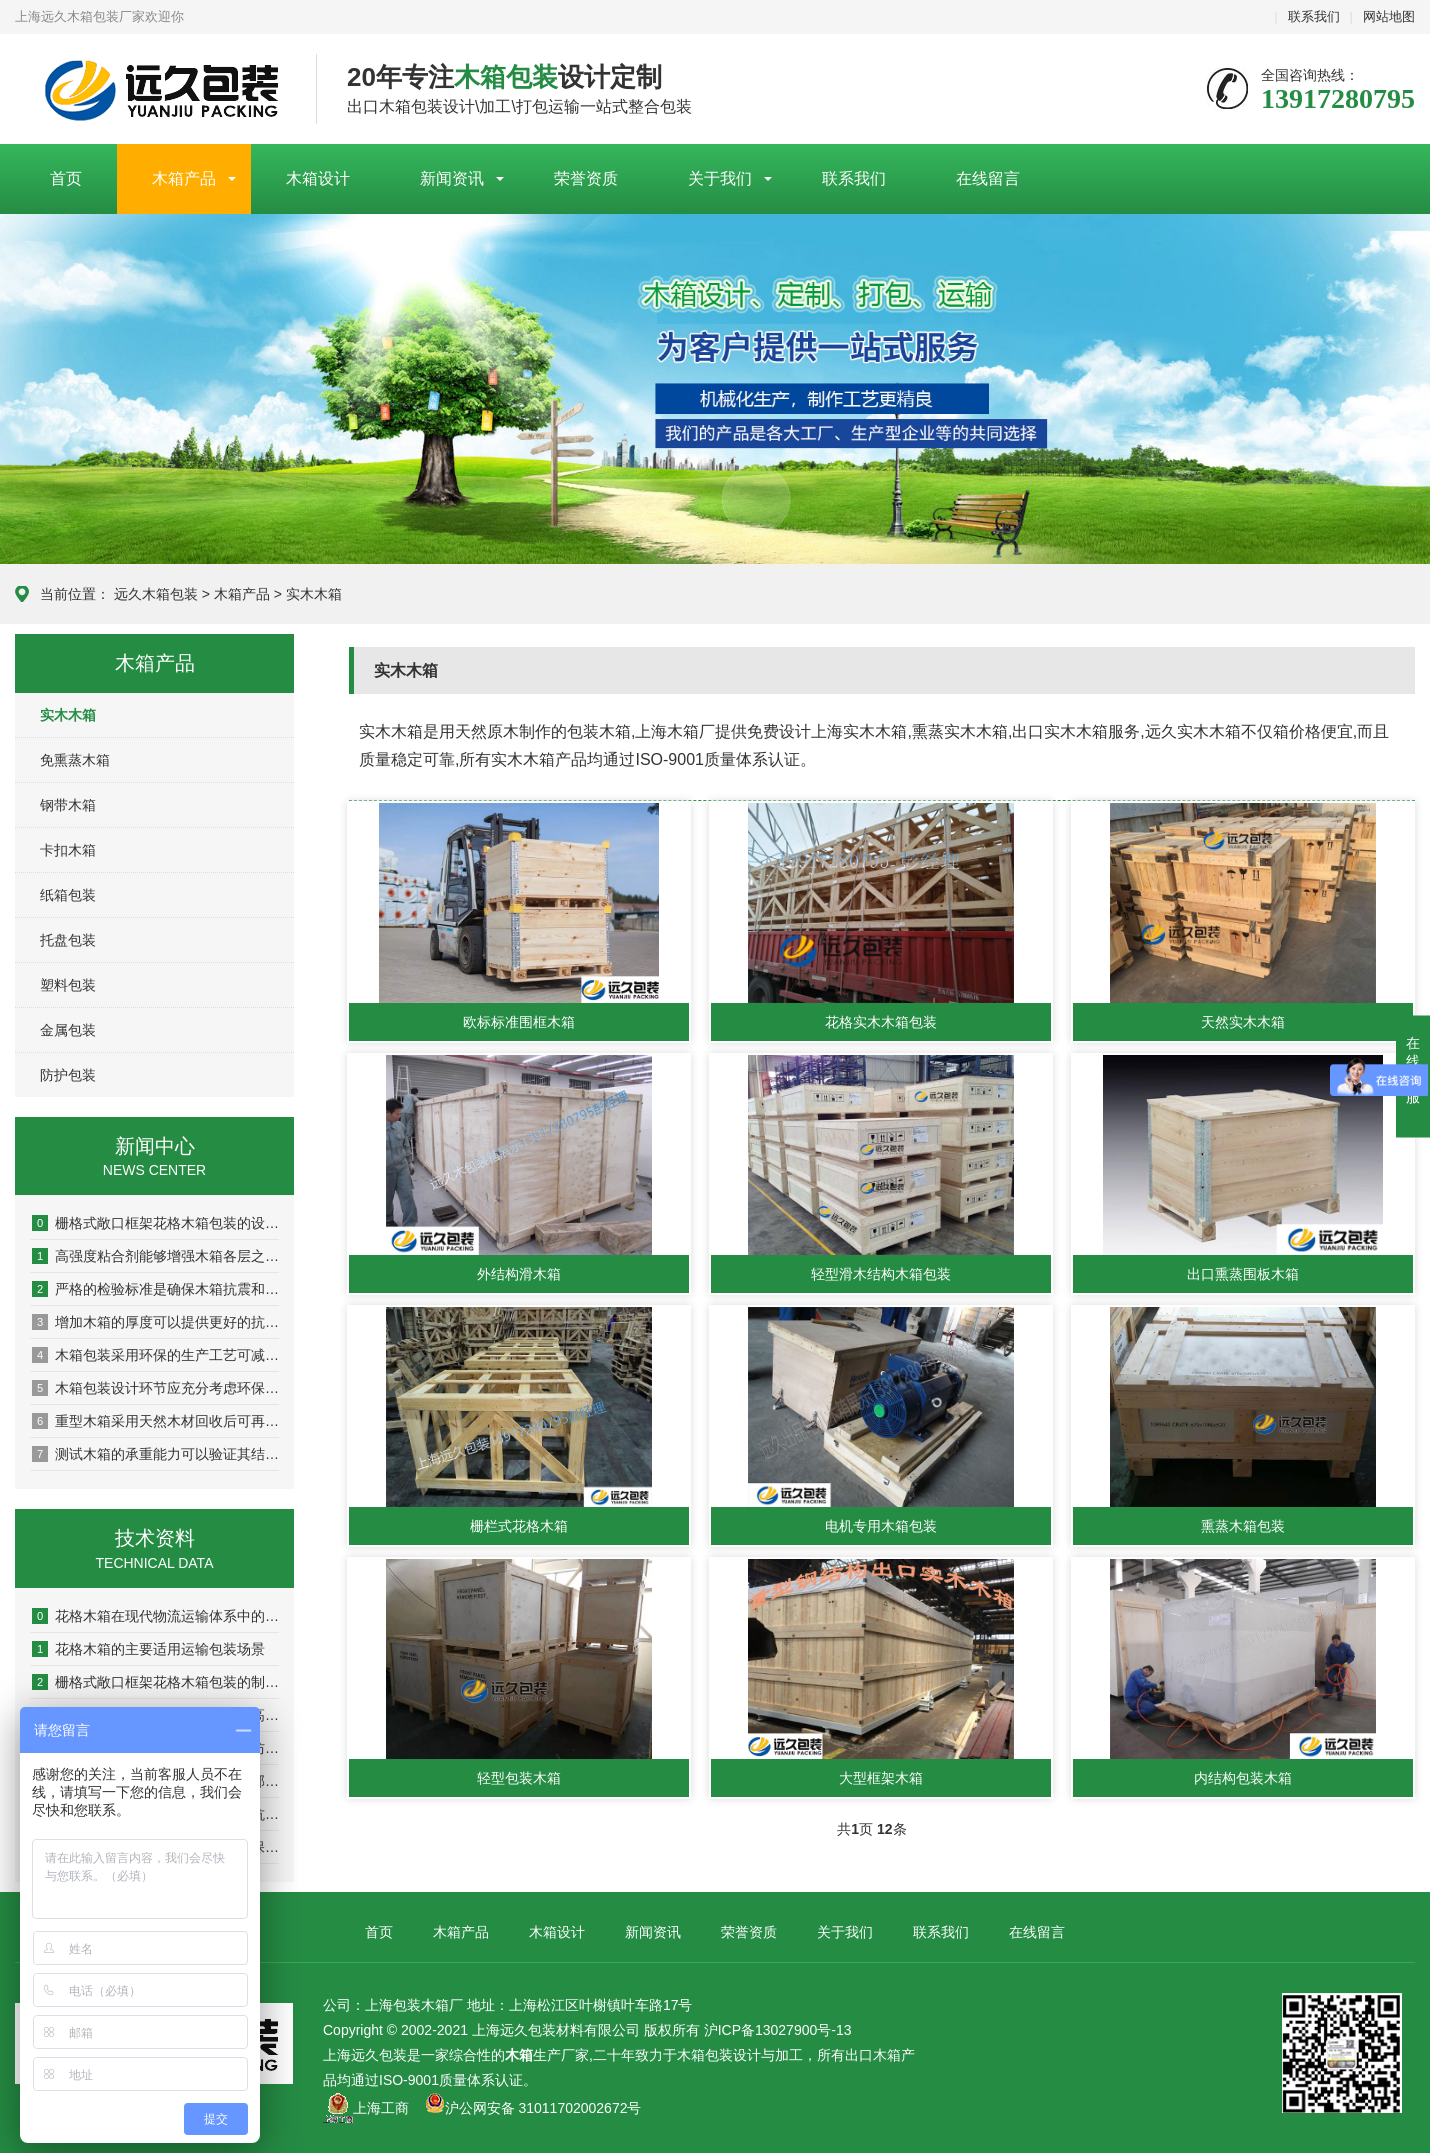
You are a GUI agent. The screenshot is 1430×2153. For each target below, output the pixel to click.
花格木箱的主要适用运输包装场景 (148, 1649)
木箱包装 (705, 2055)
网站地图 (1389, 16)
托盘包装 (68, 940)
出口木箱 (873, 2055)
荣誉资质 (586, 178)
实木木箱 (314, 594)
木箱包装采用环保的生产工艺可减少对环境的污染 (155, 1355)
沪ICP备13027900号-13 (778, 2030)
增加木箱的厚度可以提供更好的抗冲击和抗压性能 (155, 1322)
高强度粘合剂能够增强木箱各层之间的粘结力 (155, 1256)
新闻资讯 (452, 178)
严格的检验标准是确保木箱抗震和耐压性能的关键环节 (155, 1289)
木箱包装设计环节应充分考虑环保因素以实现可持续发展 (155, 1388)
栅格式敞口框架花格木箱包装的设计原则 (155, 1223)
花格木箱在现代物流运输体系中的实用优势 (155, 1616)
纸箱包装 (68, 895)
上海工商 (381, 2108)
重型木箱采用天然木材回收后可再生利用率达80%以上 (155, 1421)
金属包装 (68, 1030)
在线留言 (988, 178)
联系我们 (1314, 16)
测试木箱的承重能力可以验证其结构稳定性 (155, 1454)
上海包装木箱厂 (150, 90)
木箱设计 (318, 178)
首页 (66, 178)
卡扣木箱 (68, 850)
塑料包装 (68, 985)
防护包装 (68, 1075)
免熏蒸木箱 (75, 760)
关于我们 (720, 178)
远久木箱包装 (156, 594)
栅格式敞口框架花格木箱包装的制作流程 (155, 1682)
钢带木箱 (68, 805)
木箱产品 (184, 178)
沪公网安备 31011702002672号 (533, 2108)
